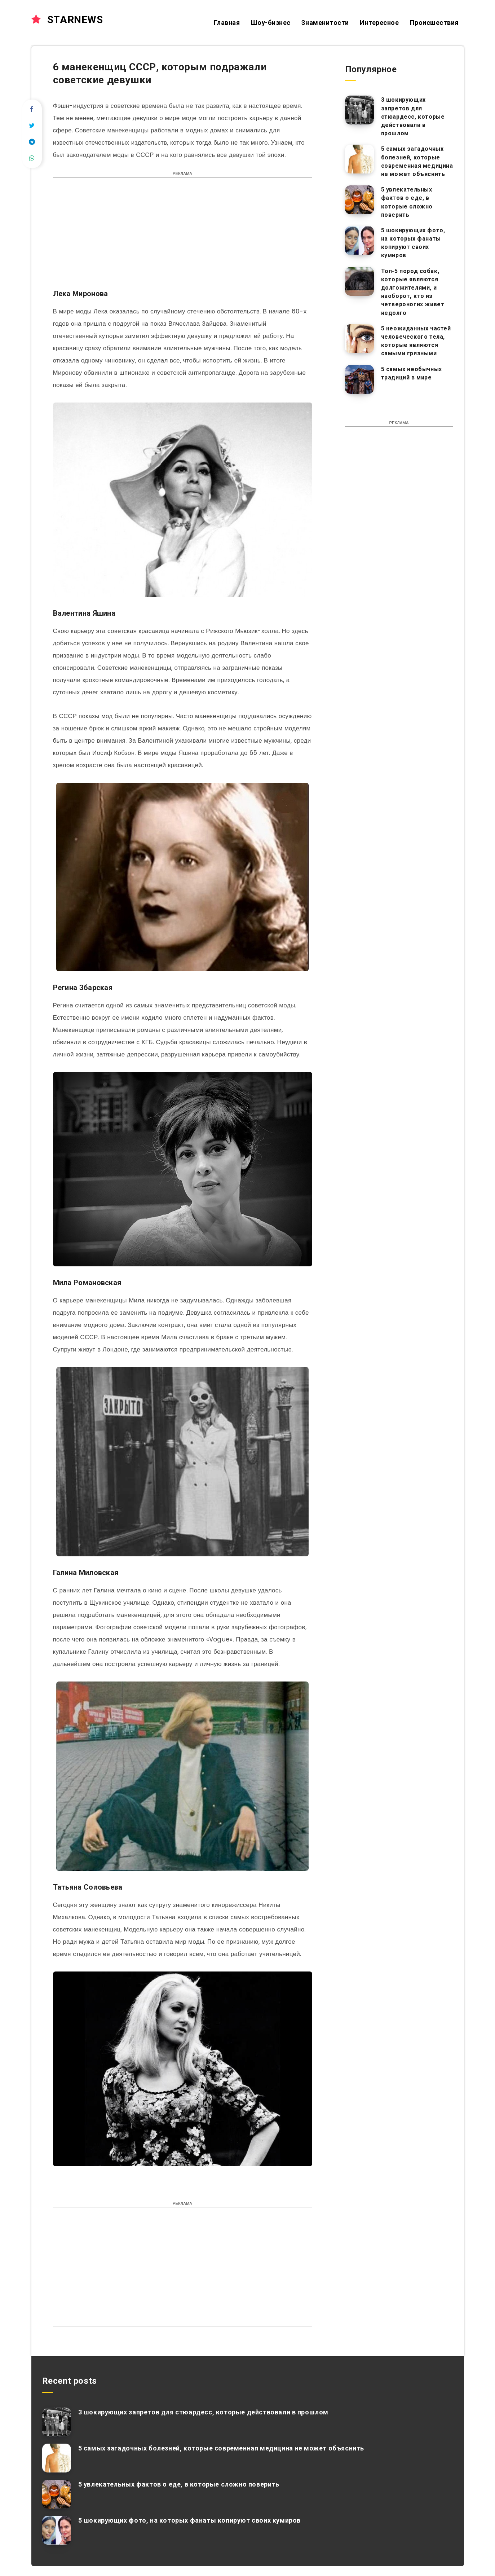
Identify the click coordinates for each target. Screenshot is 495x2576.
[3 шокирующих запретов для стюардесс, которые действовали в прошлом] (359, 110)
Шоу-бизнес (271, 22)
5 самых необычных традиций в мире (411, 373)
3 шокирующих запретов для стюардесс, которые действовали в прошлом (413, 116)
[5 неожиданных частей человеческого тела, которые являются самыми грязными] (359, 338)
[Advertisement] (182, 237)
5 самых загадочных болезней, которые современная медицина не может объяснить (417, 161)
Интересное (379, 22)
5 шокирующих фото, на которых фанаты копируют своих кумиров (413, 243)
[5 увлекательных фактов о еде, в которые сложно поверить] (359, 199)
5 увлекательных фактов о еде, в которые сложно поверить (407, 202)
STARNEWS (67, 20)
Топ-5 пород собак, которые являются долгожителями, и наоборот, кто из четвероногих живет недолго (413, 292)
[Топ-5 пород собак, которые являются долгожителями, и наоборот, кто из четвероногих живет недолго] (359, 281)
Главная (227, 22)
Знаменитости (325, 22)
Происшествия (434, 22)
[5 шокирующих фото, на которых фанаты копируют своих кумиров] (359, 240)
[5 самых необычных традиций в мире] (359, 379)
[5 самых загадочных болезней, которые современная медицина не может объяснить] (359, 159)
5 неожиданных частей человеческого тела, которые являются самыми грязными (416, 341)
